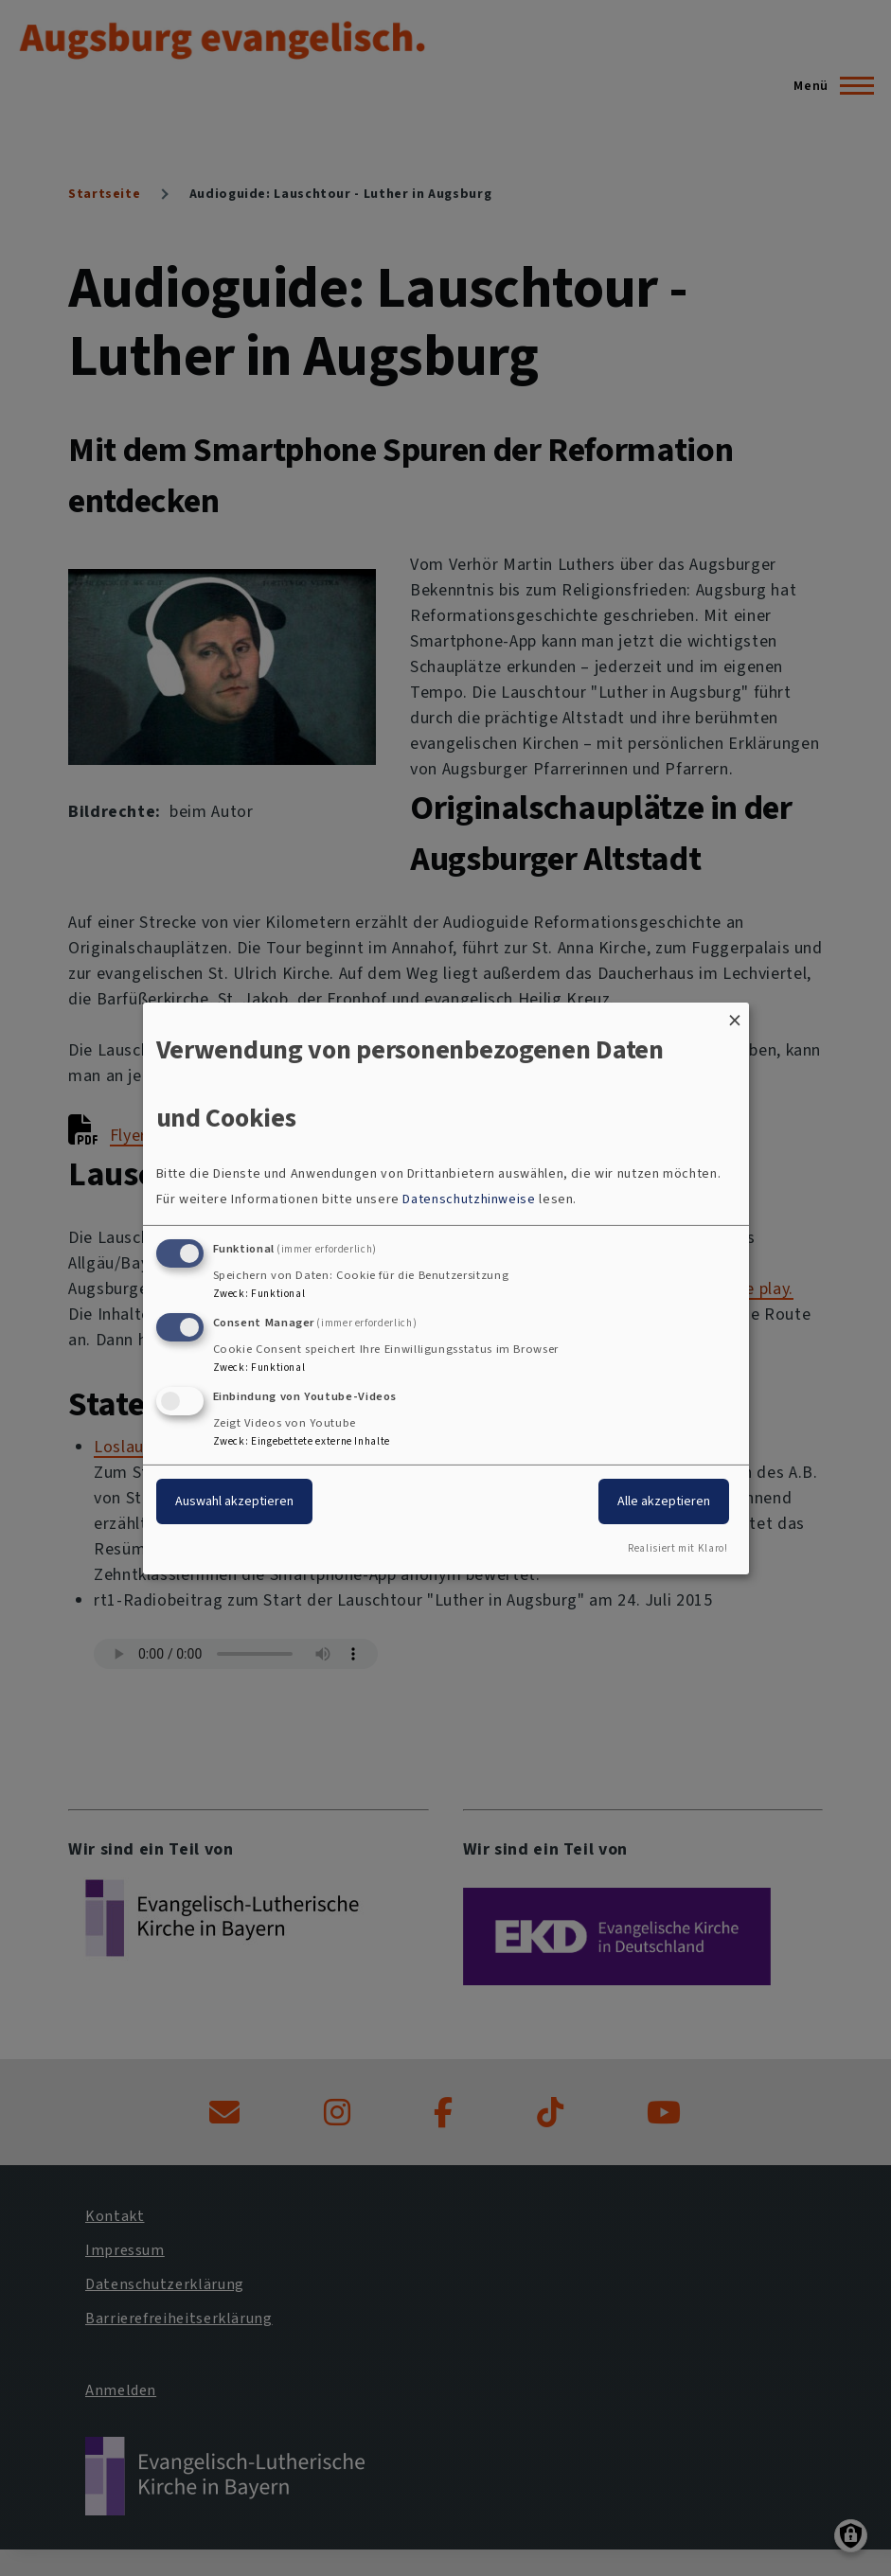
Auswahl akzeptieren (234, 1501)
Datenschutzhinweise (468, 1199)
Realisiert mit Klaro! (677, 1548)
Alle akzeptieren (663, 1501)
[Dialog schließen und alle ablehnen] (735, 1013)
